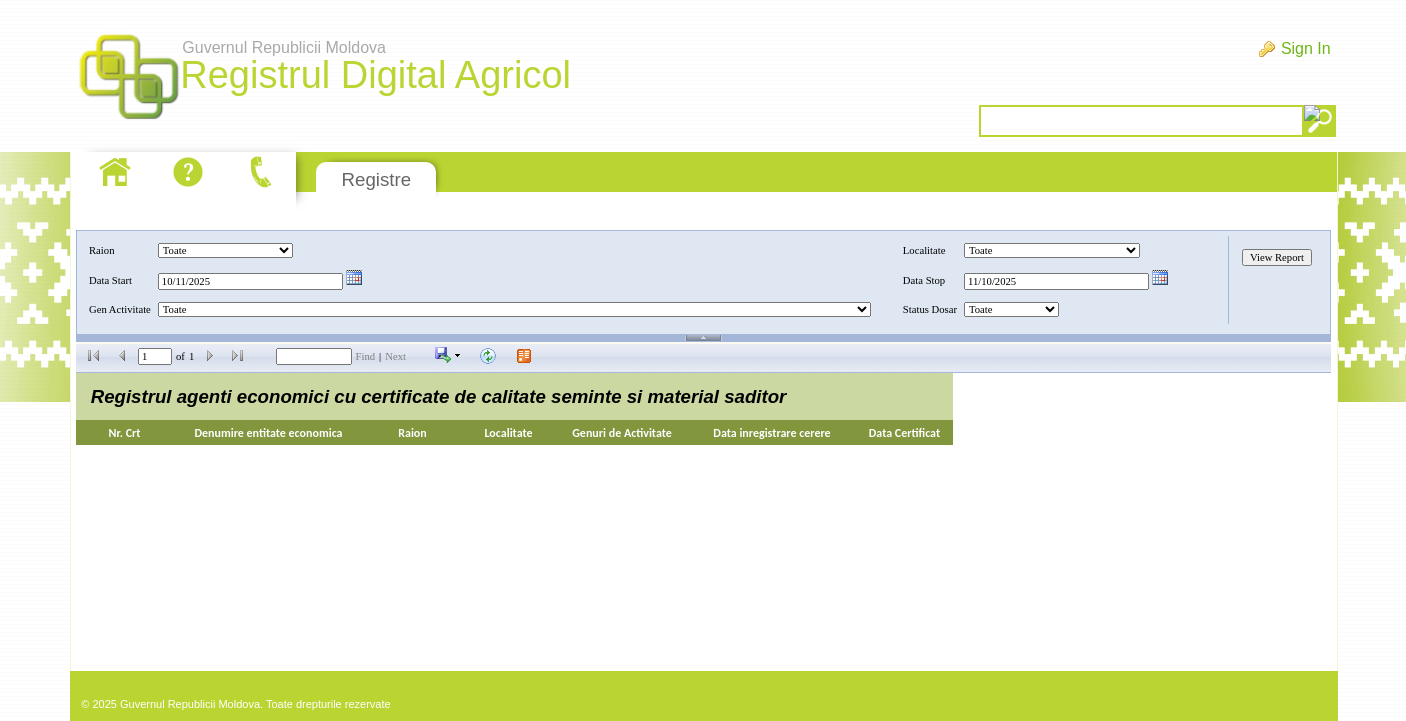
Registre (376, 179)
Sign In (1306, 48)
